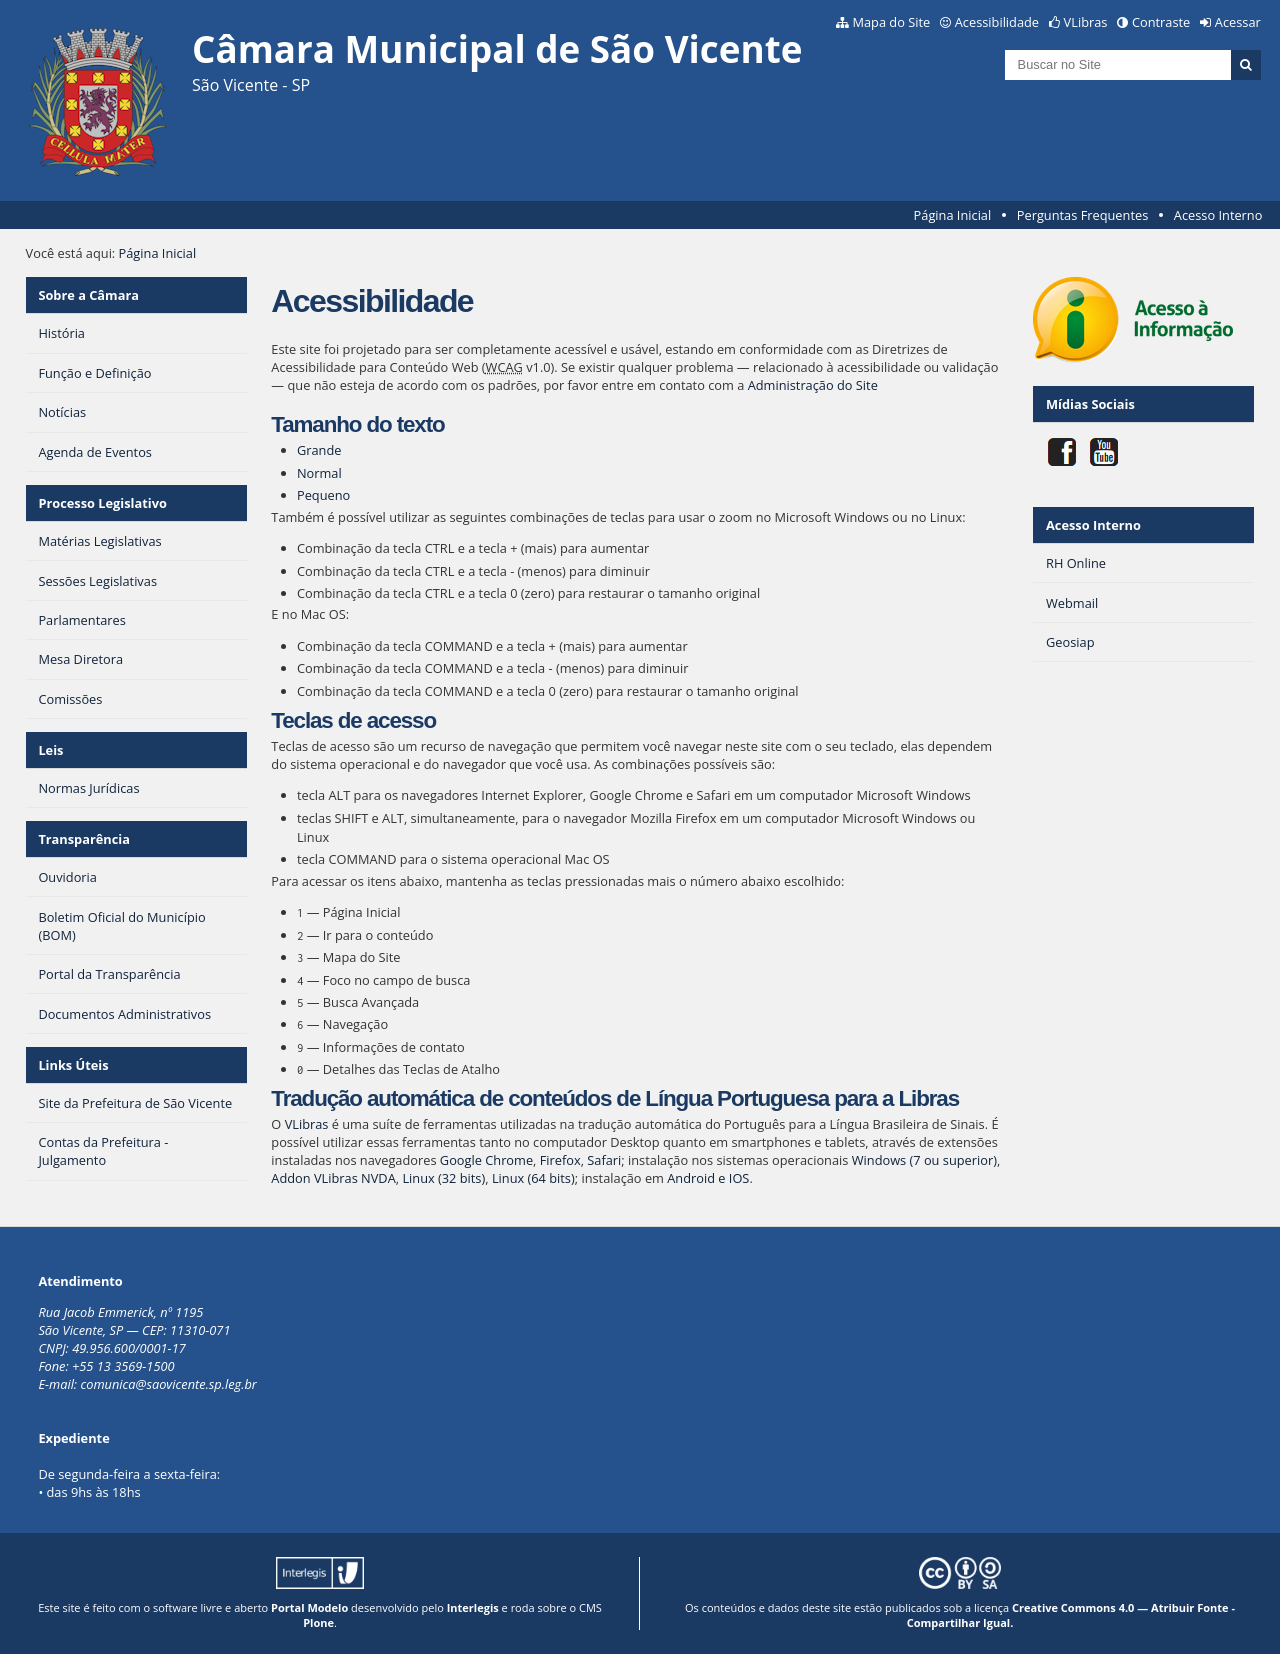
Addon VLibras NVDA (333, 1178)
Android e (698, 1178)
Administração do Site (813, 385)
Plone (318, 1622)
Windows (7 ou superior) (924, 1160)
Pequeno (323, 495)
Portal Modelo (309, 1607)
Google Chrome (486, 1160)
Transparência (84, 839)
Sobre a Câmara (88, 295)
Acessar (1238, 22)
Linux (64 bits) (533, 1178)
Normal (319, 473)
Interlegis (473, 1607)
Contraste (1161, 22)
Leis (50, 750)
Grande (319, 450)
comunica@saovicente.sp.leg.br (168, 1384)
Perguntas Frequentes (1082, 215)
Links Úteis (73, 1065)
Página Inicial (953, 215)
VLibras (1086, 22)
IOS (739, 1178)
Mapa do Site (891, 22)
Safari (604, 1160)
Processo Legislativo (102, 503)
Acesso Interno (1218, 215)
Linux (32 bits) (443, 1178)
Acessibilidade (997, 22)
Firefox (560, 1160)
